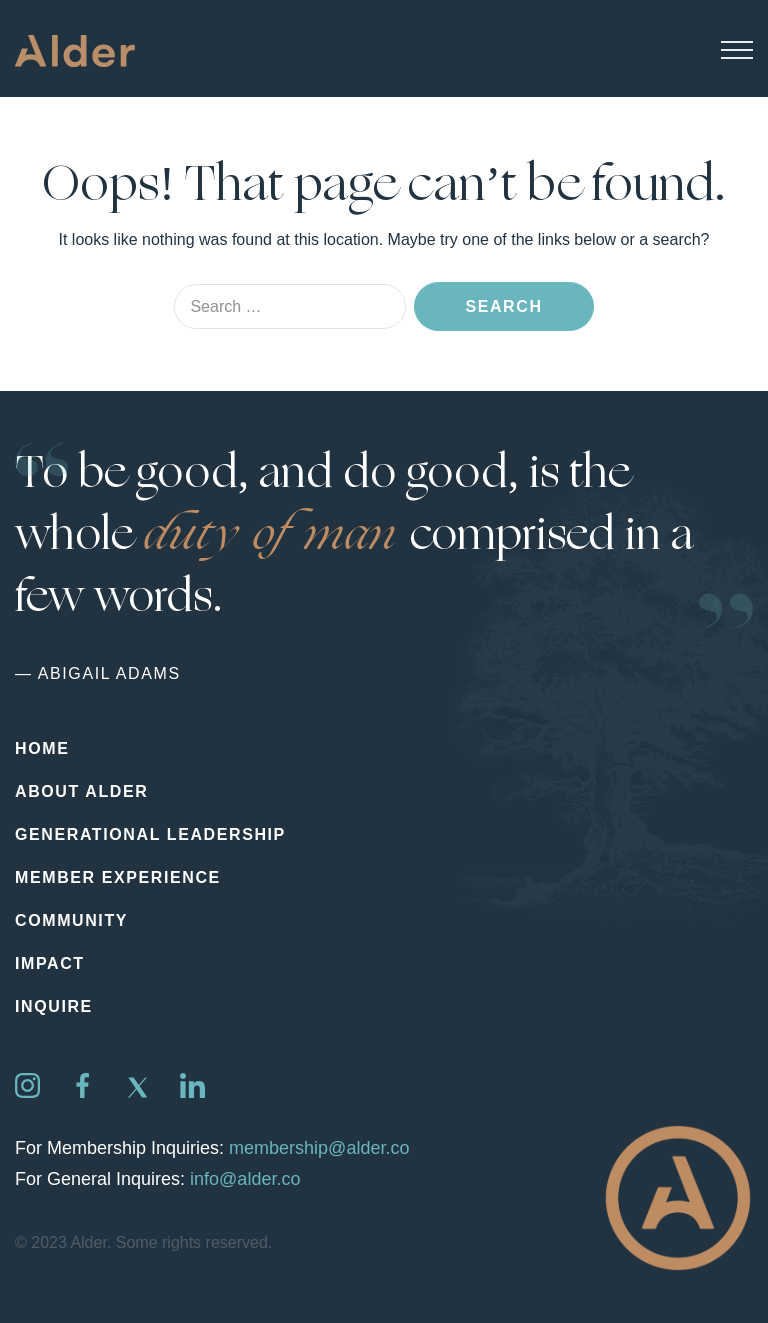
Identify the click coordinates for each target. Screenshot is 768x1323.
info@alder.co (245, 1179)
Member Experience (118, 877)
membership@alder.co (319, 1148)
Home (42, 748)
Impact (50, 963)
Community (71, 920)
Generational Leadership (150, 834)
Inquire (54, 1006)
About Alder (81, 791)
